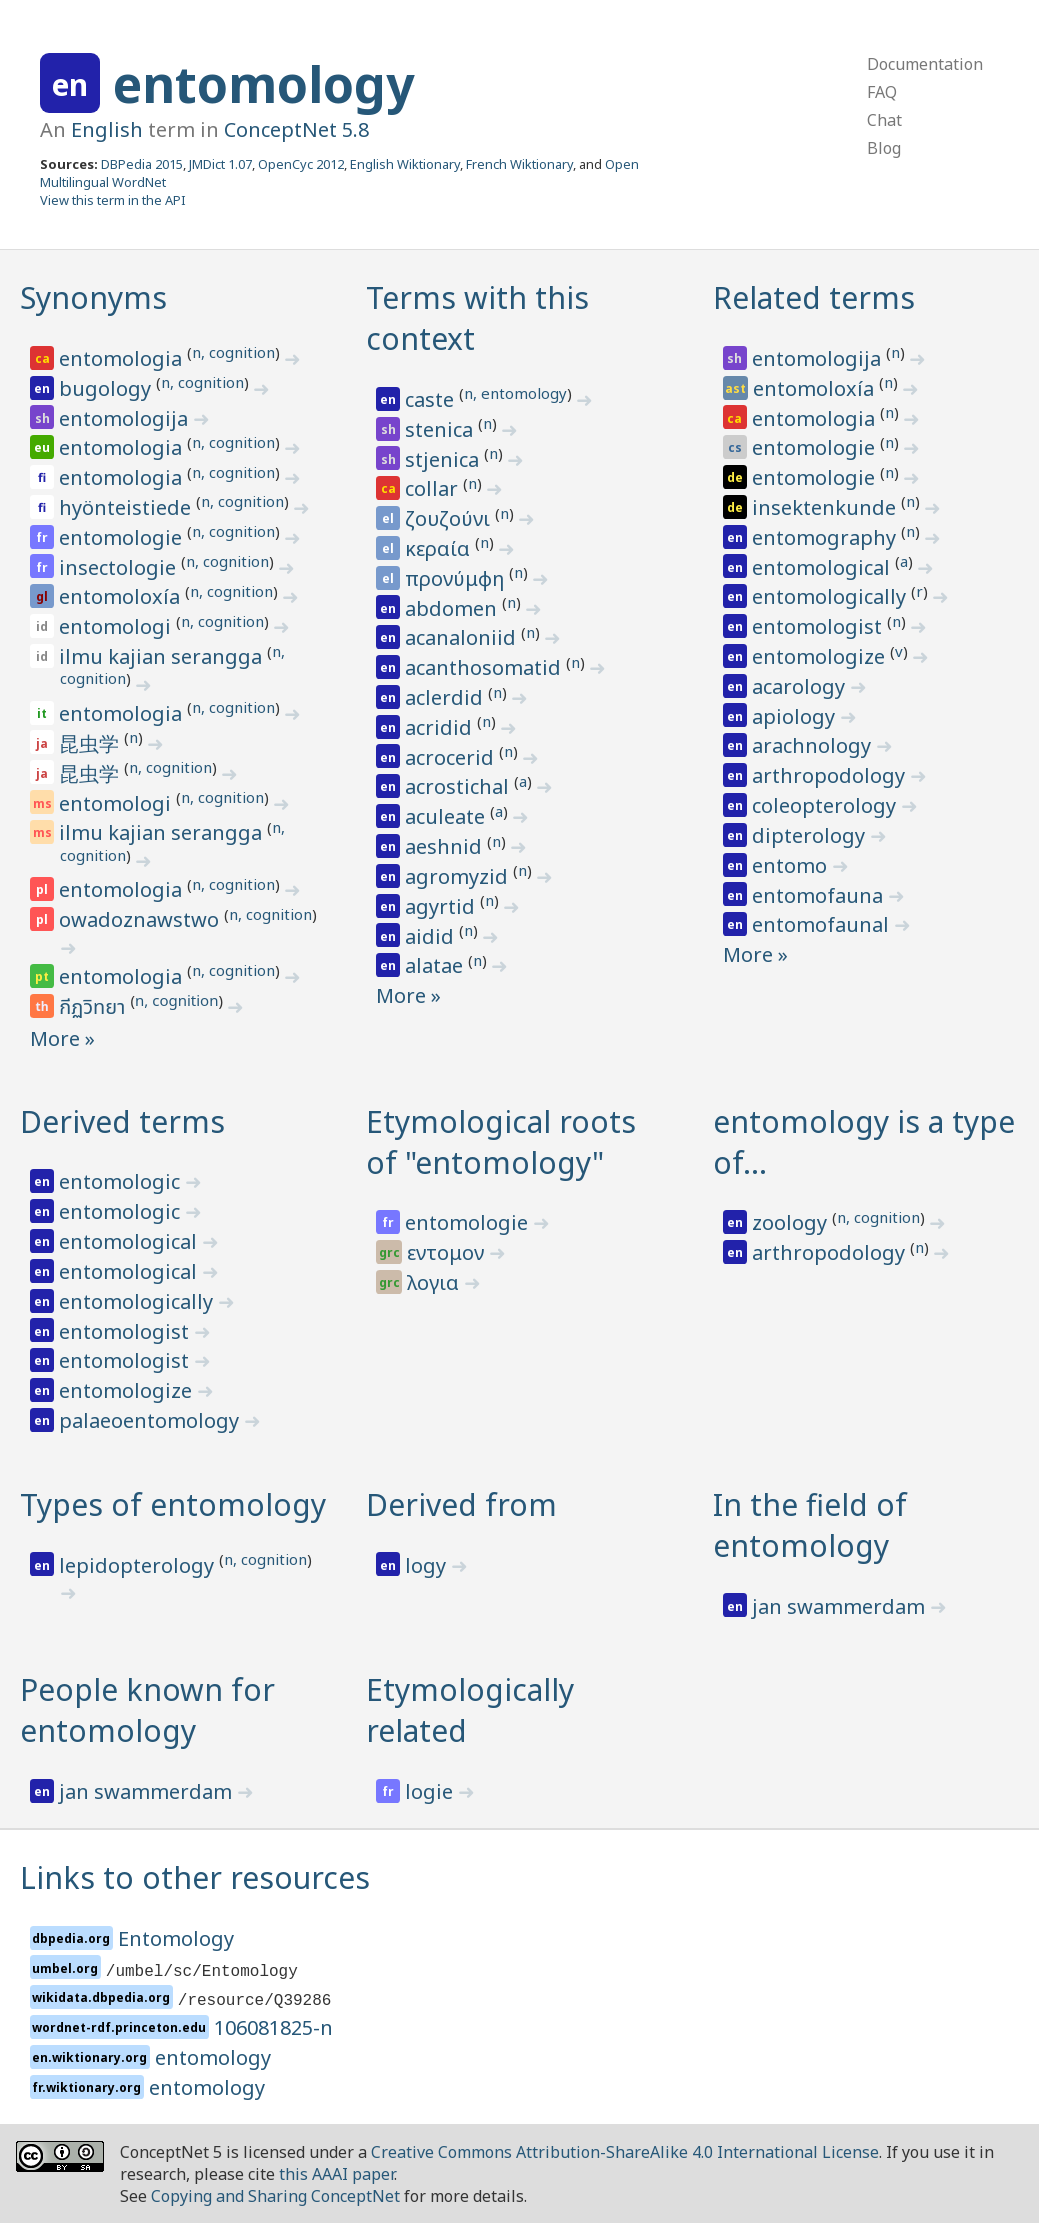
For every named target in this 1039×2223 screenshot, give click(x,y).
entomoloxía (122, 596)
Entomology (176, 1938)
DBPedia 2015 (142, 164)
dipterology (811, 835)
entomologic (122, 1181)
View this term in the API (113, 200)
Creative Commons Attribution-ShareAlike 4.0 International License (625, 2152)
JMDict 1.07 (220, 164)
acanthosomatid (485, 667)
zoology (792, 1222)
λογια (435, 1282)
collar (434, 488)
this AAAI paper (336, 2174)
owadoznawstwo (141, 919)
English (107, 129)
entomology (264, 84)
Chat (884, 120)
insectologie (120, 567)
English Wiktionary (405, 164)
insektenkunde (826, 507)
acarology (801, 686)
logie (431, 1791)
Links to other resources (195, 1877)
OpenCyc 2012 (301, 164)
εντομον (448, 1252)
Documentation (925, 64)
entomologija (126, 418)
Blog (884, 148)
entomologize (821, 656)
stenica (441, 429)
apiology (796, 716)
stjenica (444, 459)
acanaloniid (463, 637)
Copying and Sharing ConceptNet (275, 2196)
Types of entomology (173, 1504)
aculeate (447, 816)
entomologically (831, 596)
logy (428, 1565)
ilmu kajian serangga (163, 656)
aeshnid (446, 846)
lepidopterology (139, 1565)
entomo (792, 865)
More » (62, 1038)
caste (432, 399)
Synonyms (93, 297)
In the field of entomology (810, 1525)
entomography (826, 537)
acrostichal (459, 786)
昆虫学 (91, 743)
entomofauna (820, 895)
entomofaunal (823, 924)
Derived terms (122, 1121)
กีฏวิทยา (94, 1008)
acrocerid (452, 757)
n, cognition (233, 352)
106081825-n (273, 2027)
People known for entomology (147, 1710)
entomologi (117, 626)
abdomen (453, 608)
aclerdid (446, 697)
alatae (436, 965)
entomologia (123, 358)
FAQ (882, 92)
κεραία (440, 548)
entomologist (819, 626)
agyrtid (442, 906)
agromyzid (459, 876)
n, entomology (515, 393)
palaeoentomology (151, 1420)
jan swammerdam (841, 1606)
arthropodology (831, 775)
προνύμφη (457, 578)
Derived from (461, 1504)
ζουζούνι (450, 518)
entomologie (123, 537)
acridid (441, 727)
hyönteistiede (127, 507)
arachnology (814, 745)
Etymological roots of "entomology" (501, 1142)
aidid (432, 936)
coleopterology (826, 805)
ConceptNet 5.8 (296, 129)
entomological (823, 567)
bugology (107, 388)
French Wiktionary (519, 164)
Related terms (814, 297)
